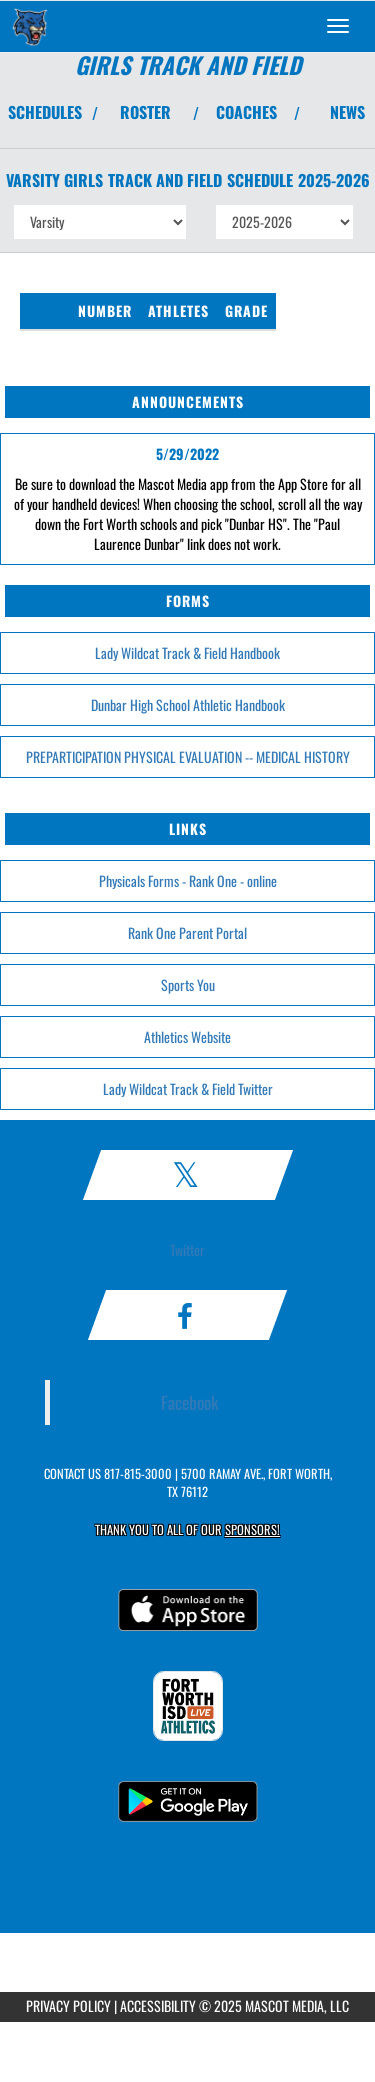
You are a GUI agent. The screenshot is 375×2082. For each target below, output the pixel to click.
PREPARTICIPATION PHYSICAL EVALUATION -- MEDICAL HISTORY (188, 756)
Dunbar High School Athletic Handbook (188, 704)
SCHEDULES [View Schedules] (45, 112)
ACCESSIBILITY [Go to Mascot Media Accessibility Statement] (158, 2005)
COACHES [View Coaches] (246, 112)
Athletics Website (187, 1036)
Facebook (190, 1402)
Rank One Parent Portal (187, 932)
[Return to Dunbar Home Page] (30, 26)
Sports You (188, 984)
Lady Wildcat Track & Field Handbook (187, 652)
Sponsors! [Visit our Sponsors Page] (252, 1529)
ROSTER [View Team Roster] (145, 112)
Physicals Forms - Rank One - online (188, 880)
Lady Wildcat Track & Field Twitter (188, 1088)
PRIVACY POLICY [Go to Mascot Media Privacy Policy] (68, 2005)
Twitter (187, 1249)
